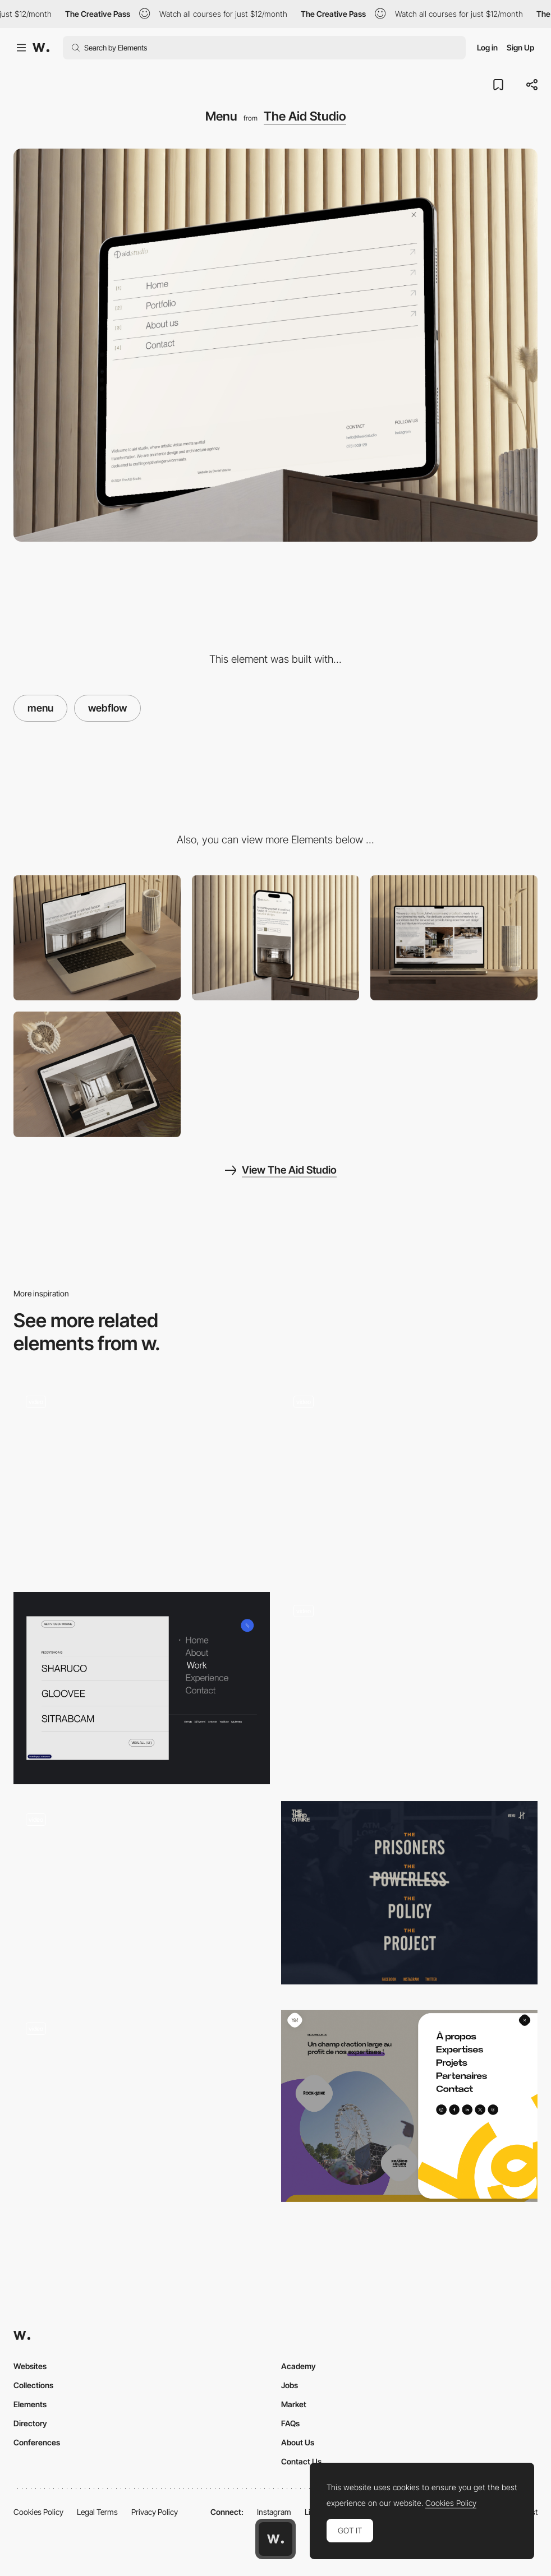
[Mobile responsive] (275, 1074)
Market (293, 2404)
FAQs (290, 2423)
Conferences (36, 2442)
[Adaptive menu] (141, 2106)
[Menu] (141, 1688)
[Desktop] (97, 938)
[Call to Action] (97, 1074)
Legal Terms (97, 2512)
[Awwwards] (41, 47)
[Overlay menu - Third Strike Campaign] (409, 1892)
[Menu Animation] (141, 1479)
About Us (297, 2442)
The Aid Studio (305, 116)
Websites (30, 2366)
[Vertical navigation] (409, 1479)
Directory (30, 2423)
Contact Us (301, 2461)
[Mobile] (275, 938)
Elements (30, 2404)
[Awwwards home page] (275, 2539)
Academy (298, 2366)
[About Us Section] (454, 938)
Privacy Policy (154, 2512)
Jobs (289, 2385)
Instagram (274, 2512)
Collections (33, 2385)
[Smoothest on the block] (409, 1688)
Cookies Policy (38, 2512)
